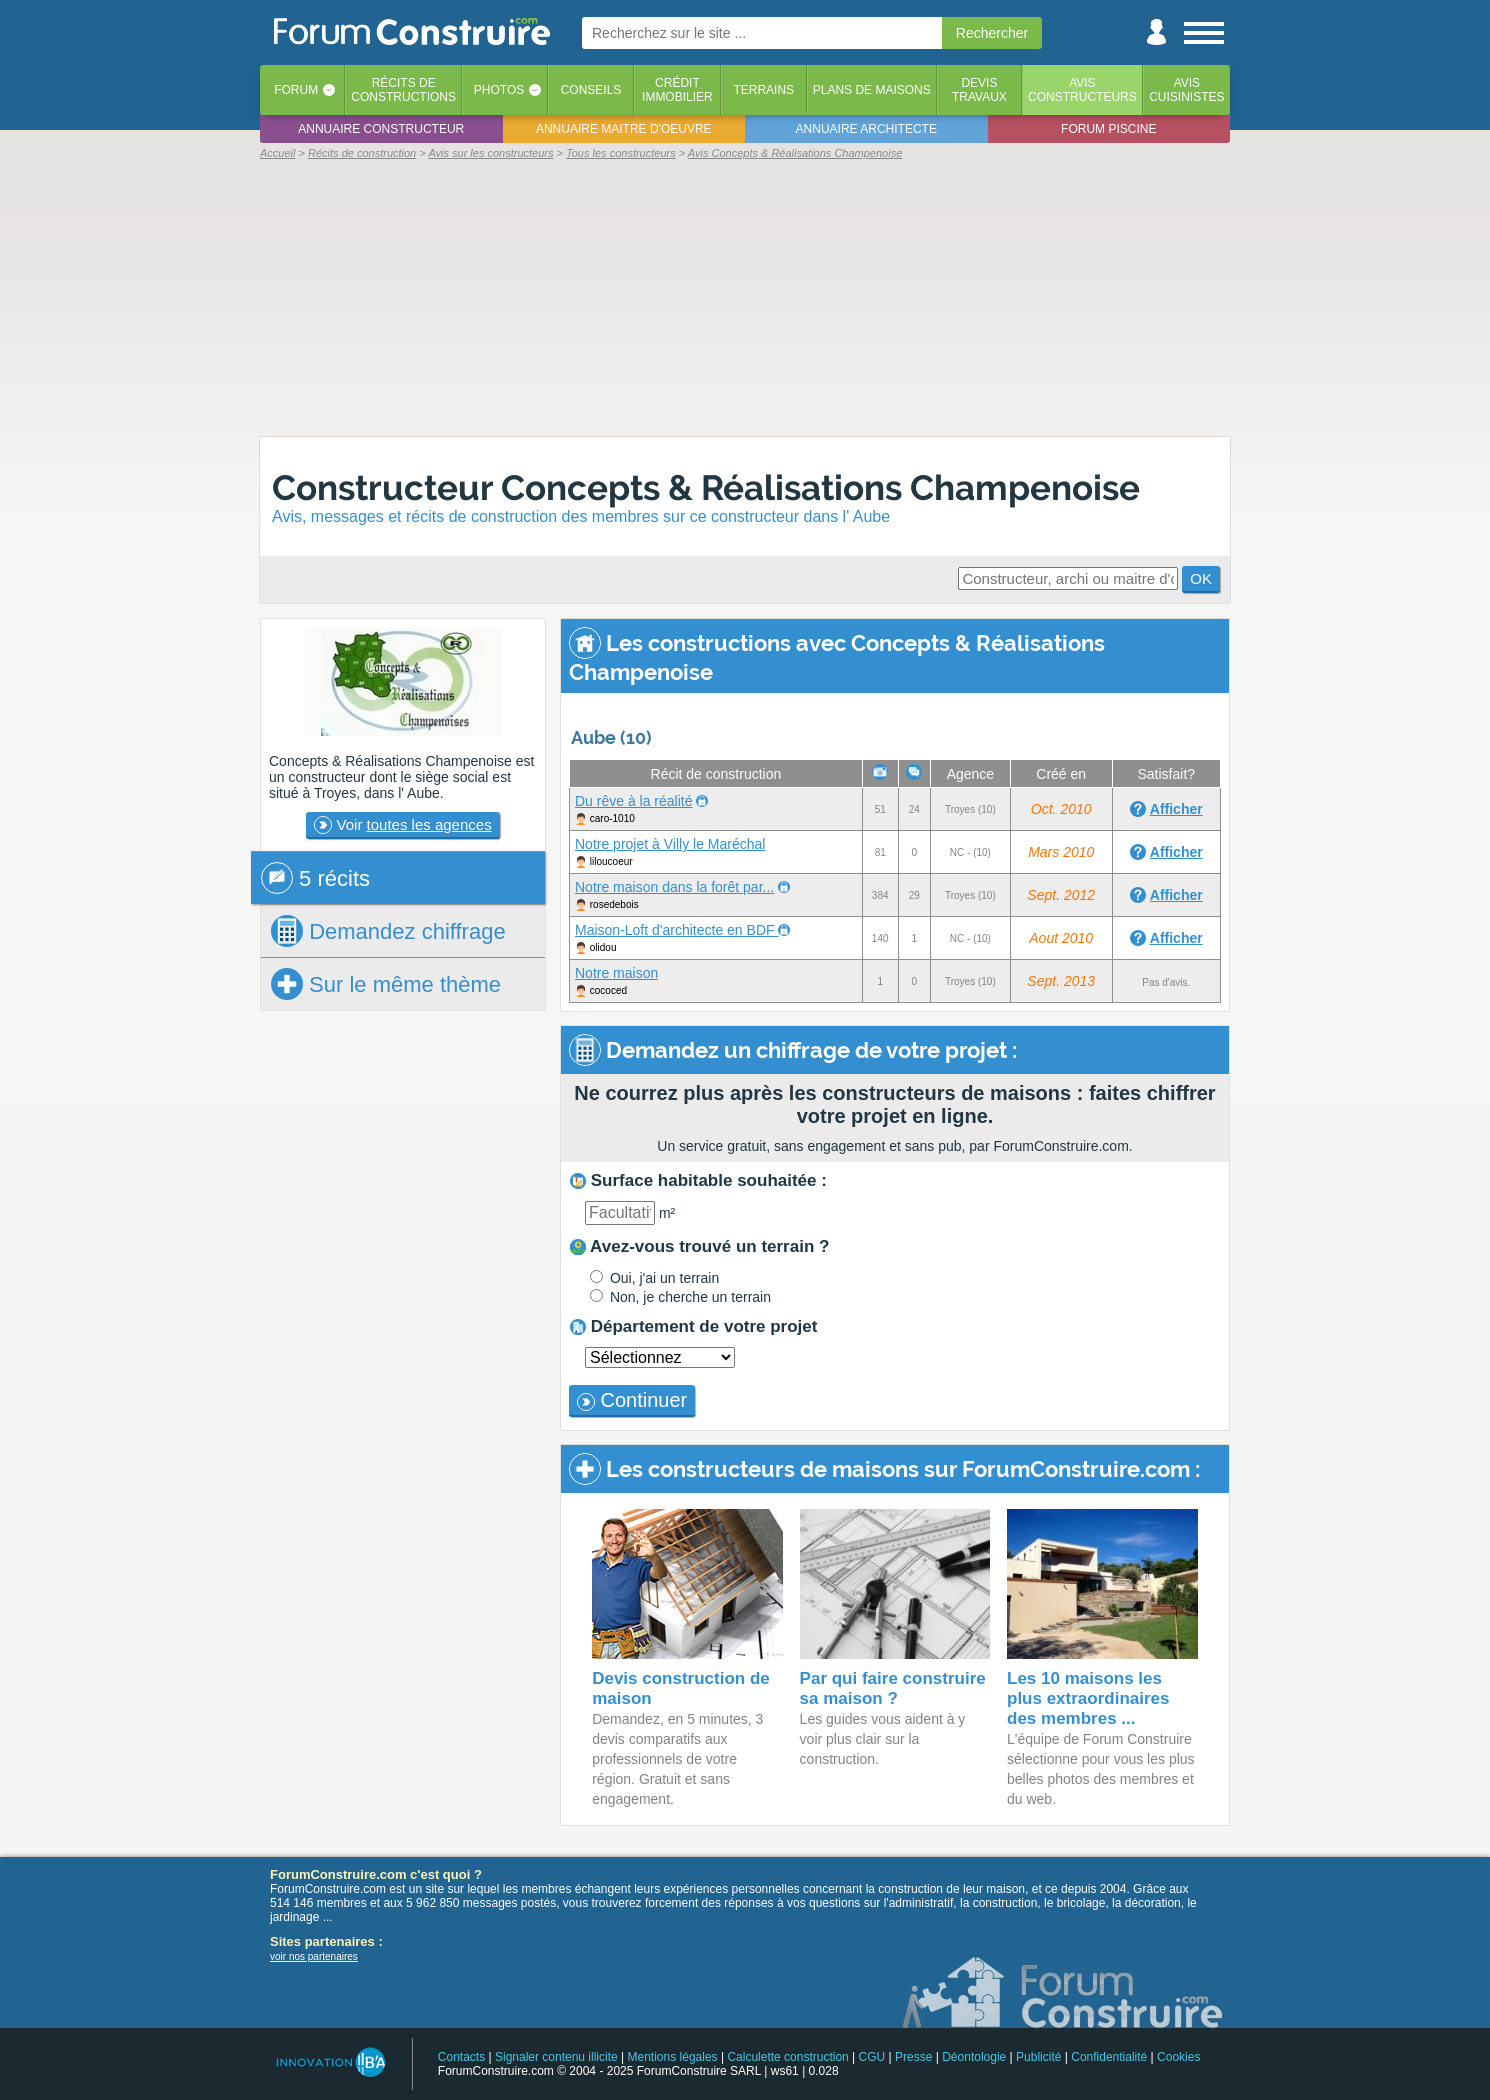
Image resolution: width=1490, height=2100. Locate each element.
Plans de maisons (872, 90)
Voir (402, 825)
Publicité (1038, 2057)
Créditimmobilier (677, 90)
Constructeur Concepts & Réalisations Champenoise (706, 487)
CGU (872, 2057)
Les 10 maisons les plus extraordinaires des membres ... (1088, 1698)
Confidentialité (1109, 2057)
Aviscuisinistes (1186, 90)
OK (1201, 578)
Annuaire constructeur (381, 129)
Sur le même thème (386, 984)
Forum (296, 90)
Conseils (591, 90)
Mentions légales (673, 2057)
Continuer (632, 1400)
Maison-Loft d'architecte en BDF (676, 930)
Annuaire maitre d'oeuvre (624, 129)
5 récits (315, 878)
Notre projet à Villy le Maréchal (670, 844)
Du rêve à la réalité (634, 801)
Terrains (763, 90)
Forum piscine (1108, 129)
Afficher (1176, 809)
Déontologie (974, 2057)
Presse (913, 2057)
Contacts (461, 2057)
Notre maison (616, 973)
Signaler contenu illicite (556, 2057)
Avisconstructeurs (1082, 90)
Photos (499, 90)
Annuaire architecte (866, 129)
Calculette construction (787, 2057)
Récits (403, 90)
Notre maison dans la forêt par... (674, 887)
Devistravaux (979, 90)
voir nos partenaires (314, 1956)
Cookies (1178, 2057)
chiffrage (388, 931)
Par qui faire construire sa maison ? (893, 1688)
